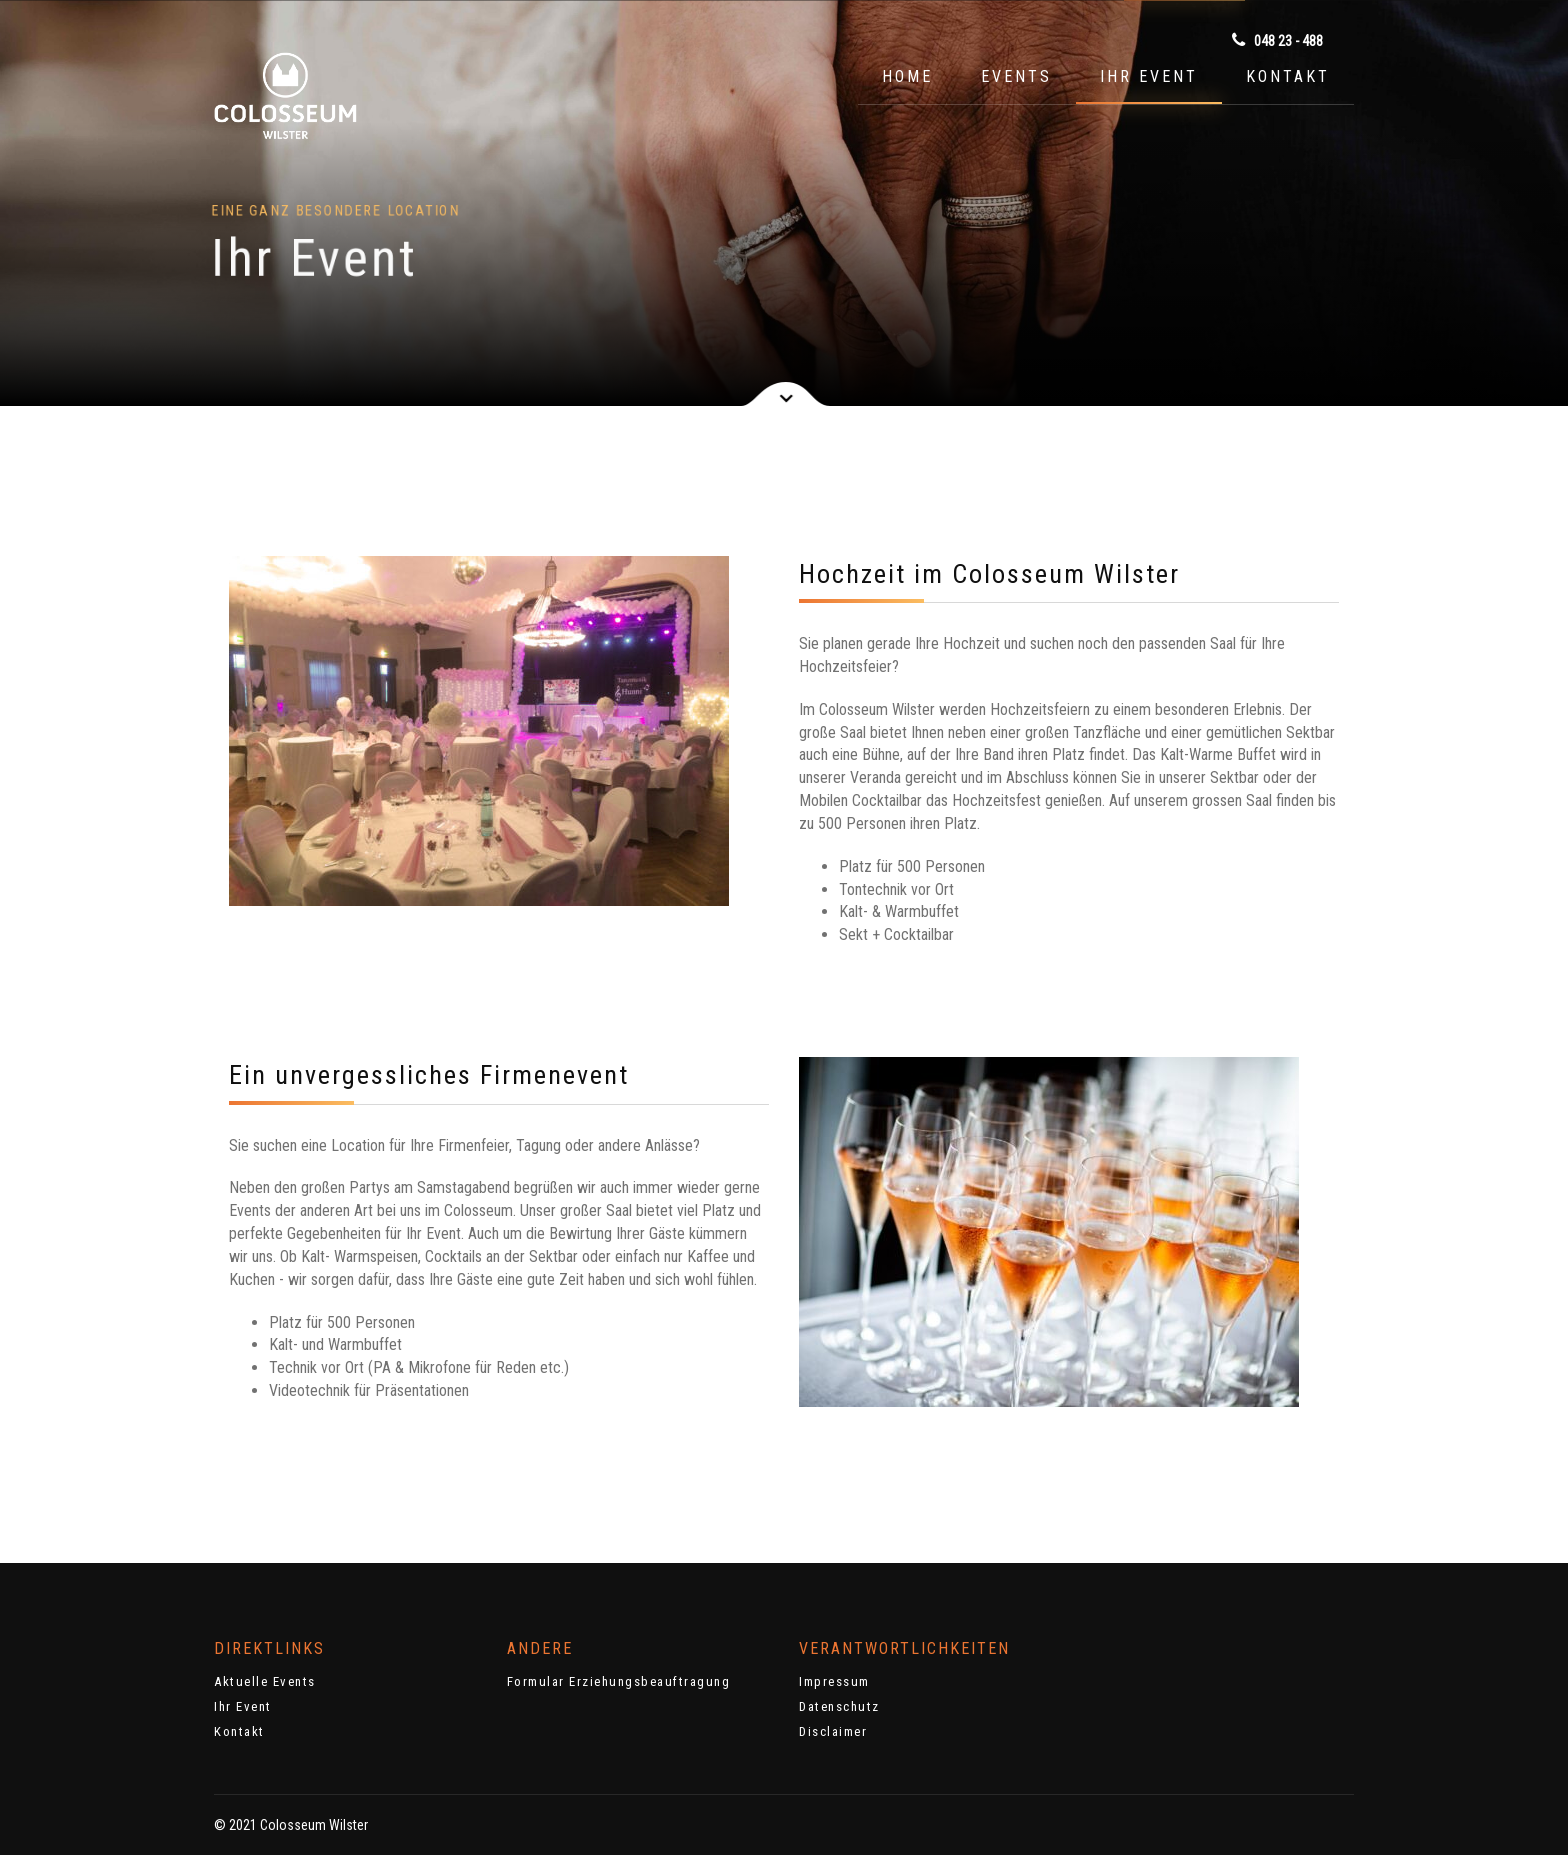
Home (907, 76)
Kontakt (1288, 76)
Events (1016, 76)
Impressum (834, 1681)
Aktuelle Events (265, 1681)
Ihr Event (1149, 76)
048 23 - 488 (1277, 40)
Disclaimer (833, 1731)
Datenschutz (839, 1706)
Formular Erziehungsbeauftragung (619, 1681)
